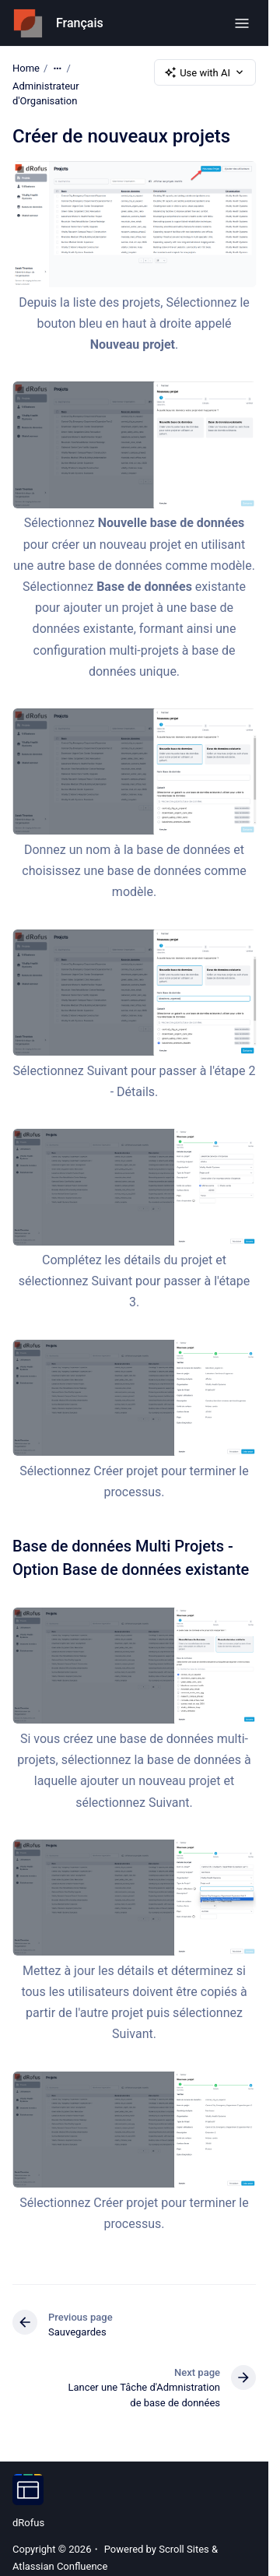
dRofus (28, 2523)
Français (79, 23)
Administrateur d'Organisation (45, 93)
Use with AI (205, 72)
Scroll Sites (184, 2549)
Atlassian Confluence (59, 2566)
